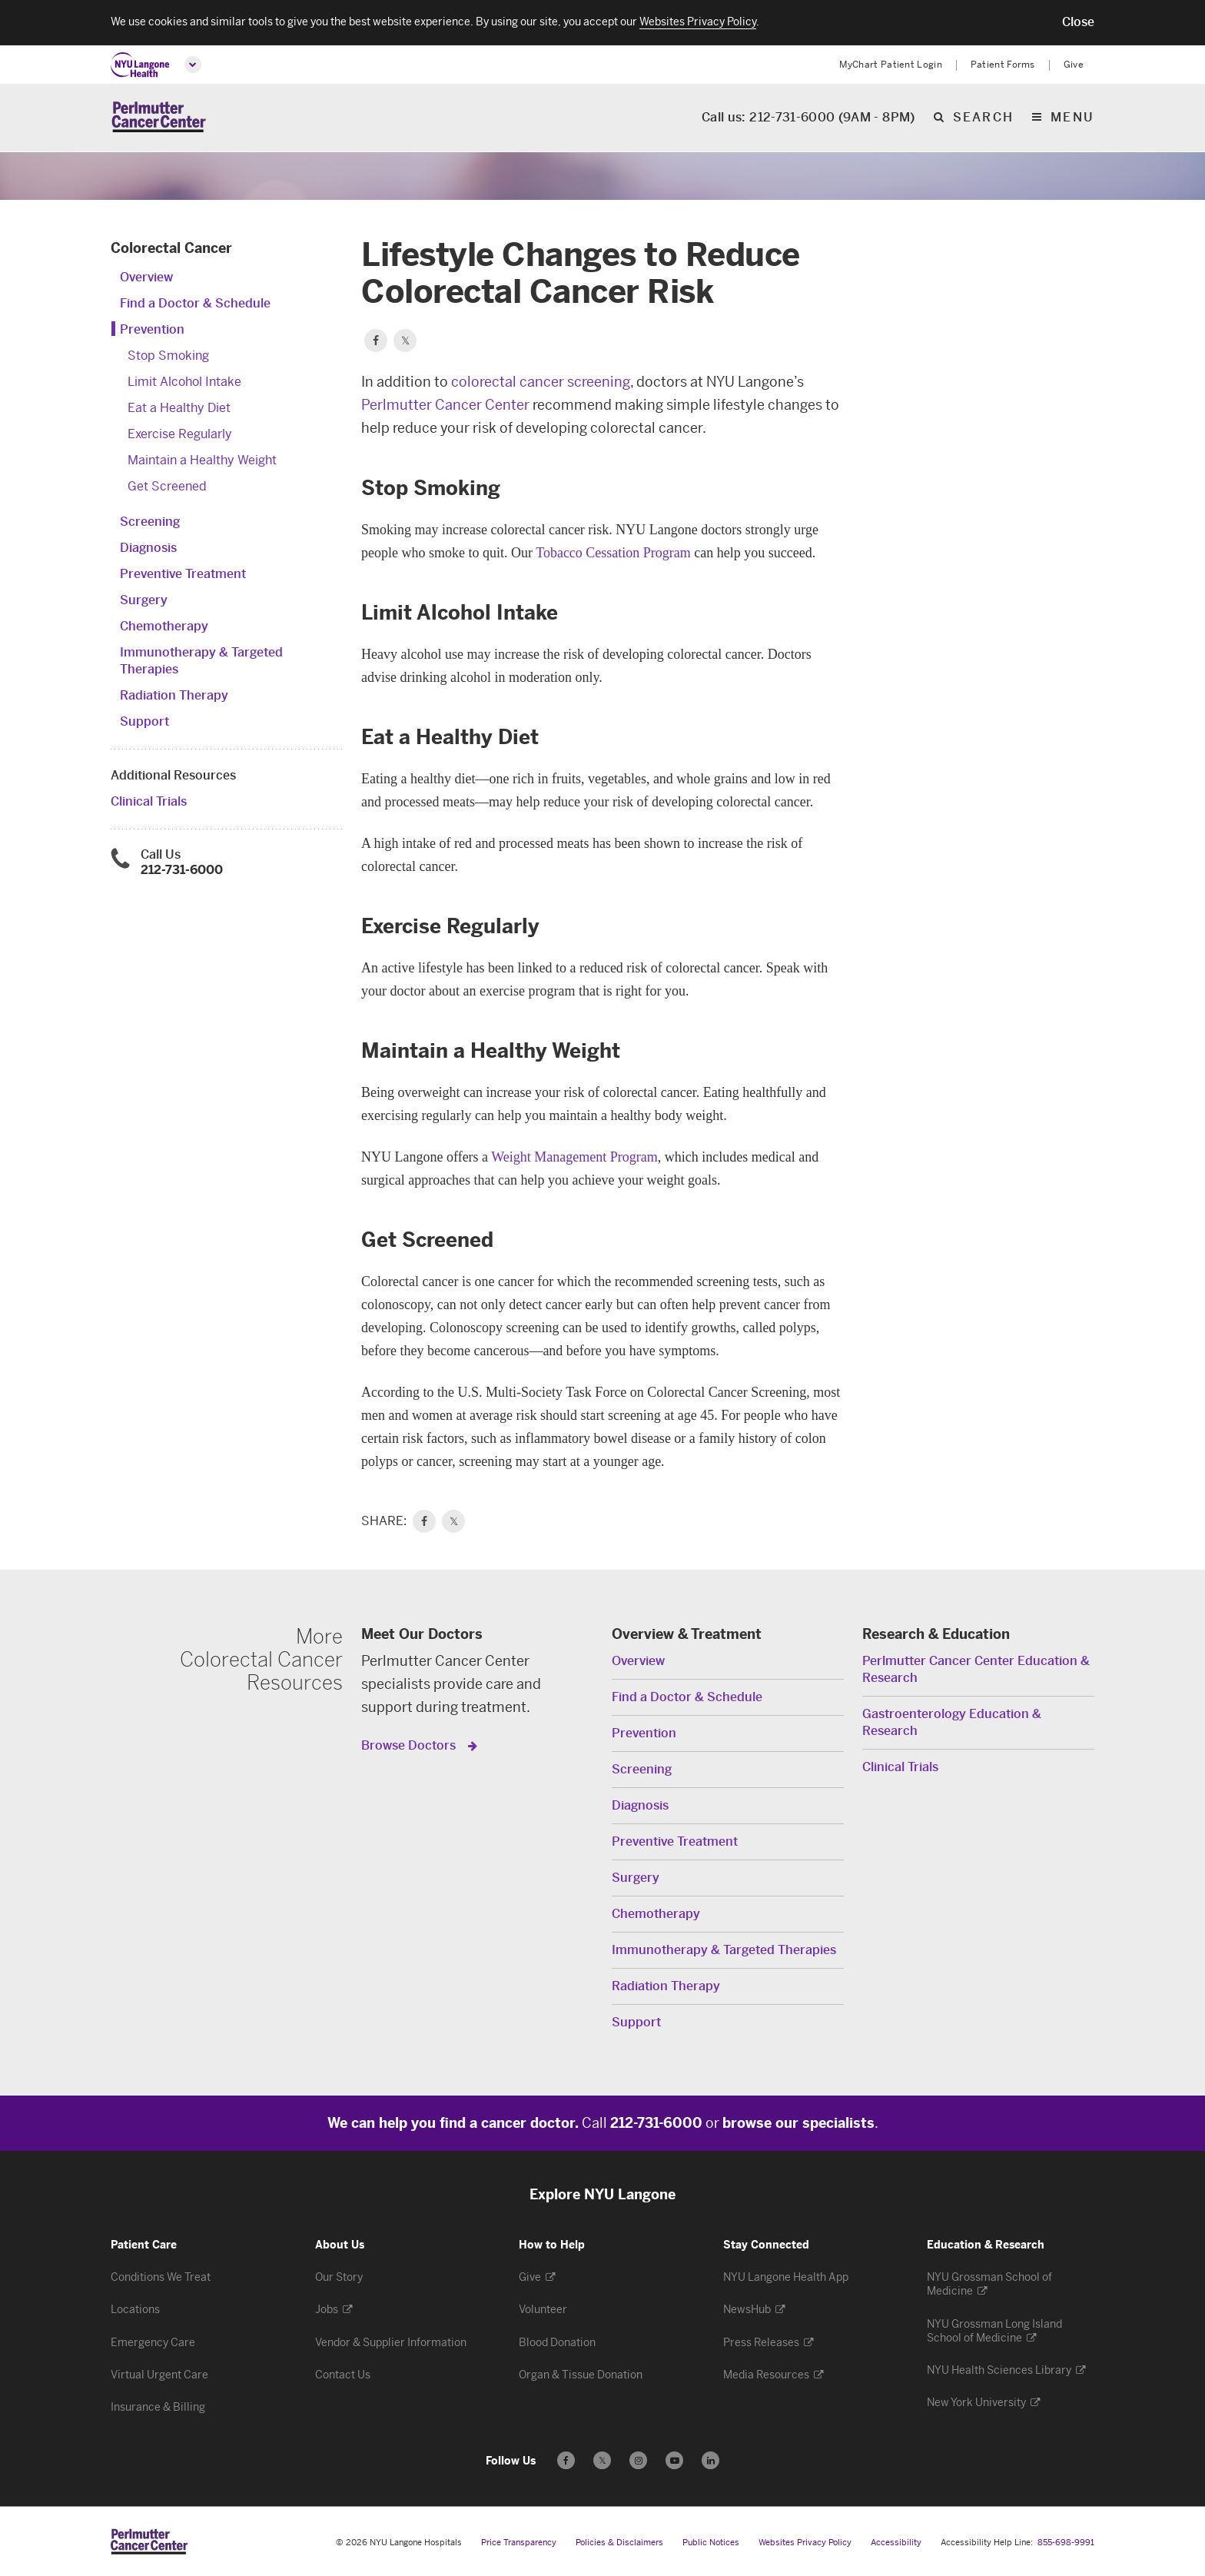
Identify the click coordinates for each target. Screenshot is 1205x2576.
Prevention (152, 329)
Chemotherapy (164, 626)
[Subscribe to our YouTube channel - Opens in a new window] (674, 2460)
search (983, 118)
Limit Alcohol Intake (184, 381)
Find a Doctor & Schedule (195, 303)
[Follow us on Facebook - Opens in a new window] (566, 2460)
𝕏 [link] (454, 1521)
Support (144, 721)
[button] (1078, 22)
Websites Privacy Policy (805, 2543)
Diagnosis (148, 547)
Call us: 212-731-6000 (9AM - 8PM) (808, 118)
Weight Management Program (574, 1157)
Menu (1072, 118)
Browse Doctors (410, 1745)
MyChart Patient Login (890, 64)
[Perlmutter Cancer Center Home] (159, 118)
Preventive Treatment (183, 574)
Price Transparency (518, 2543)
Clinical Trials (149, 801)
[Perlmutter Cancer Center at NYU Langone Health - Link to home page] (149, 2541)
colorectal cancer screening (540, 382)
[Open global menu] (192, 64)
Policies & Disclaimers (619, 2543)
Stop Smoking (168, 355)
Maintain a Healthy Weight (202, 460)
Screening (150, 521)
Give (1074, 64)
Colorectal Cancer (171, 248)
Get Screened (167, 486)
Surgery (144, 600)
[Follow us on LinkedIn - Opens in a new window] (710, 2460)
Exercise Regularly (180, 434)
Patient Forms (1003, 64)
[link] (424, 1521)
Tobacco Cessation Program (613, 552)
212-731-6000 (182, 870)
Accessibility (896, 2543)
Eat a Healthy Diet (179, 408)
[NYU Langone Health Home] (140, 65)
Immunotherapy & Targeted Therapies (724, 1950)
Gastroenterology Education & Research (951, 1722)
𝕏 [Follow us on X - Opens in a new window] (602, 2462)
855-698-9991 (1065, 2543)
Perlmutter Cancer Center (445, 405)
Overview (146, 277)
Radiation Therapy (174, 695)
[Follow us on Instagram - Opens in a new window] (638, 2460)
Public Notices (710, 2543)
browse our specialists (798, 2123)
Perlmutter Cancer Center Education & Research (976, 1669)
